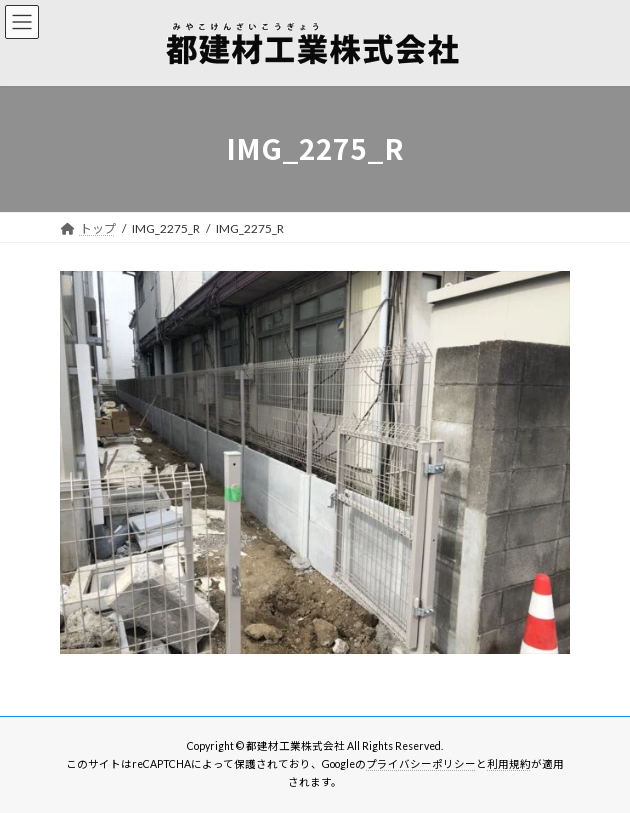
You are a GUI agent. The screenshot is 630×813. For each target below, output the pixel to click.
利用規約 (509, 764)
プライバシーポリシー (421, 764)
